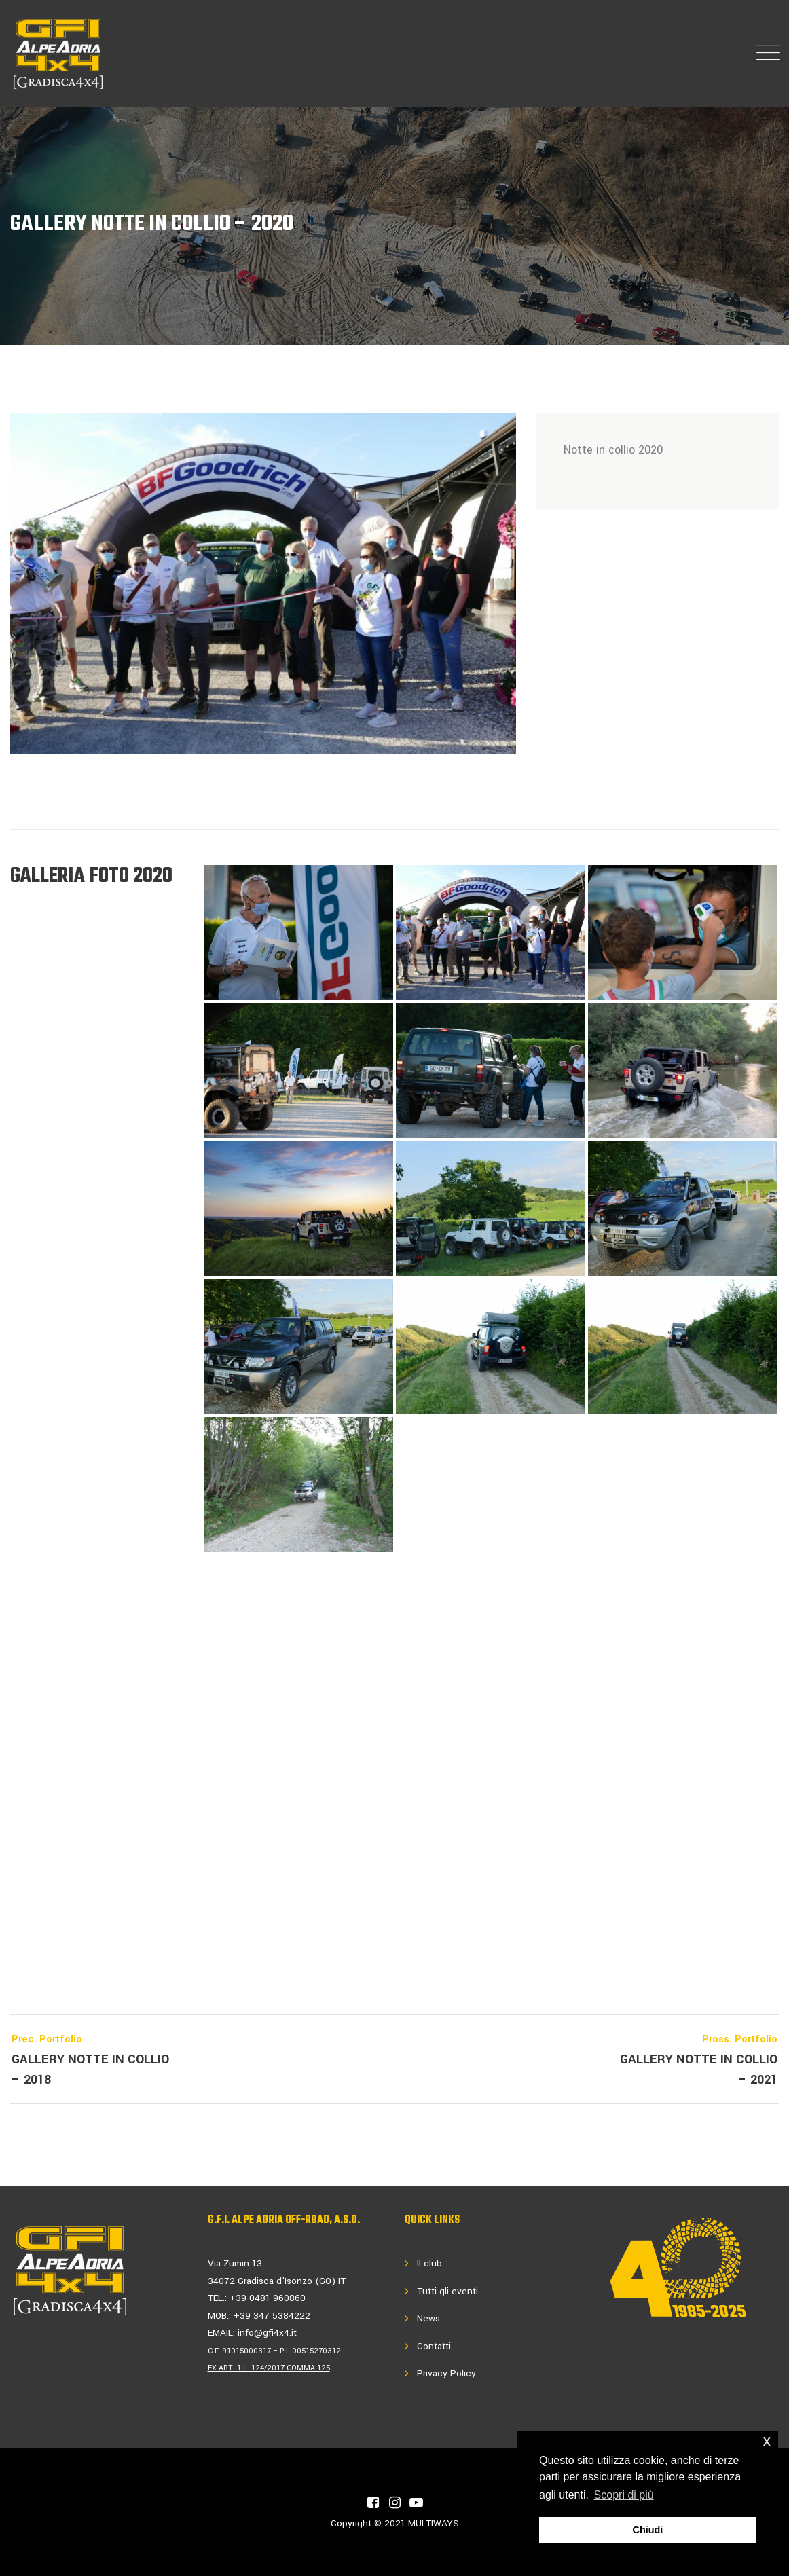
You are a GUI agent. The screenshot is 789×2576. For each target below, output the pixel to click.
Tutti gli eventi (447, 2291)
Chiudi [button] (648, 2529)
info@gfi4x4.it (267, 2332)
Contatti (434, 2346)
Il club (429, 2263)
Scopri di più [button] (624, 2495)
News (428, 2318)
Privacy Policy (446, 2373)
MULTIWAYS (433, 2523)
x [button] (767, 2440)
